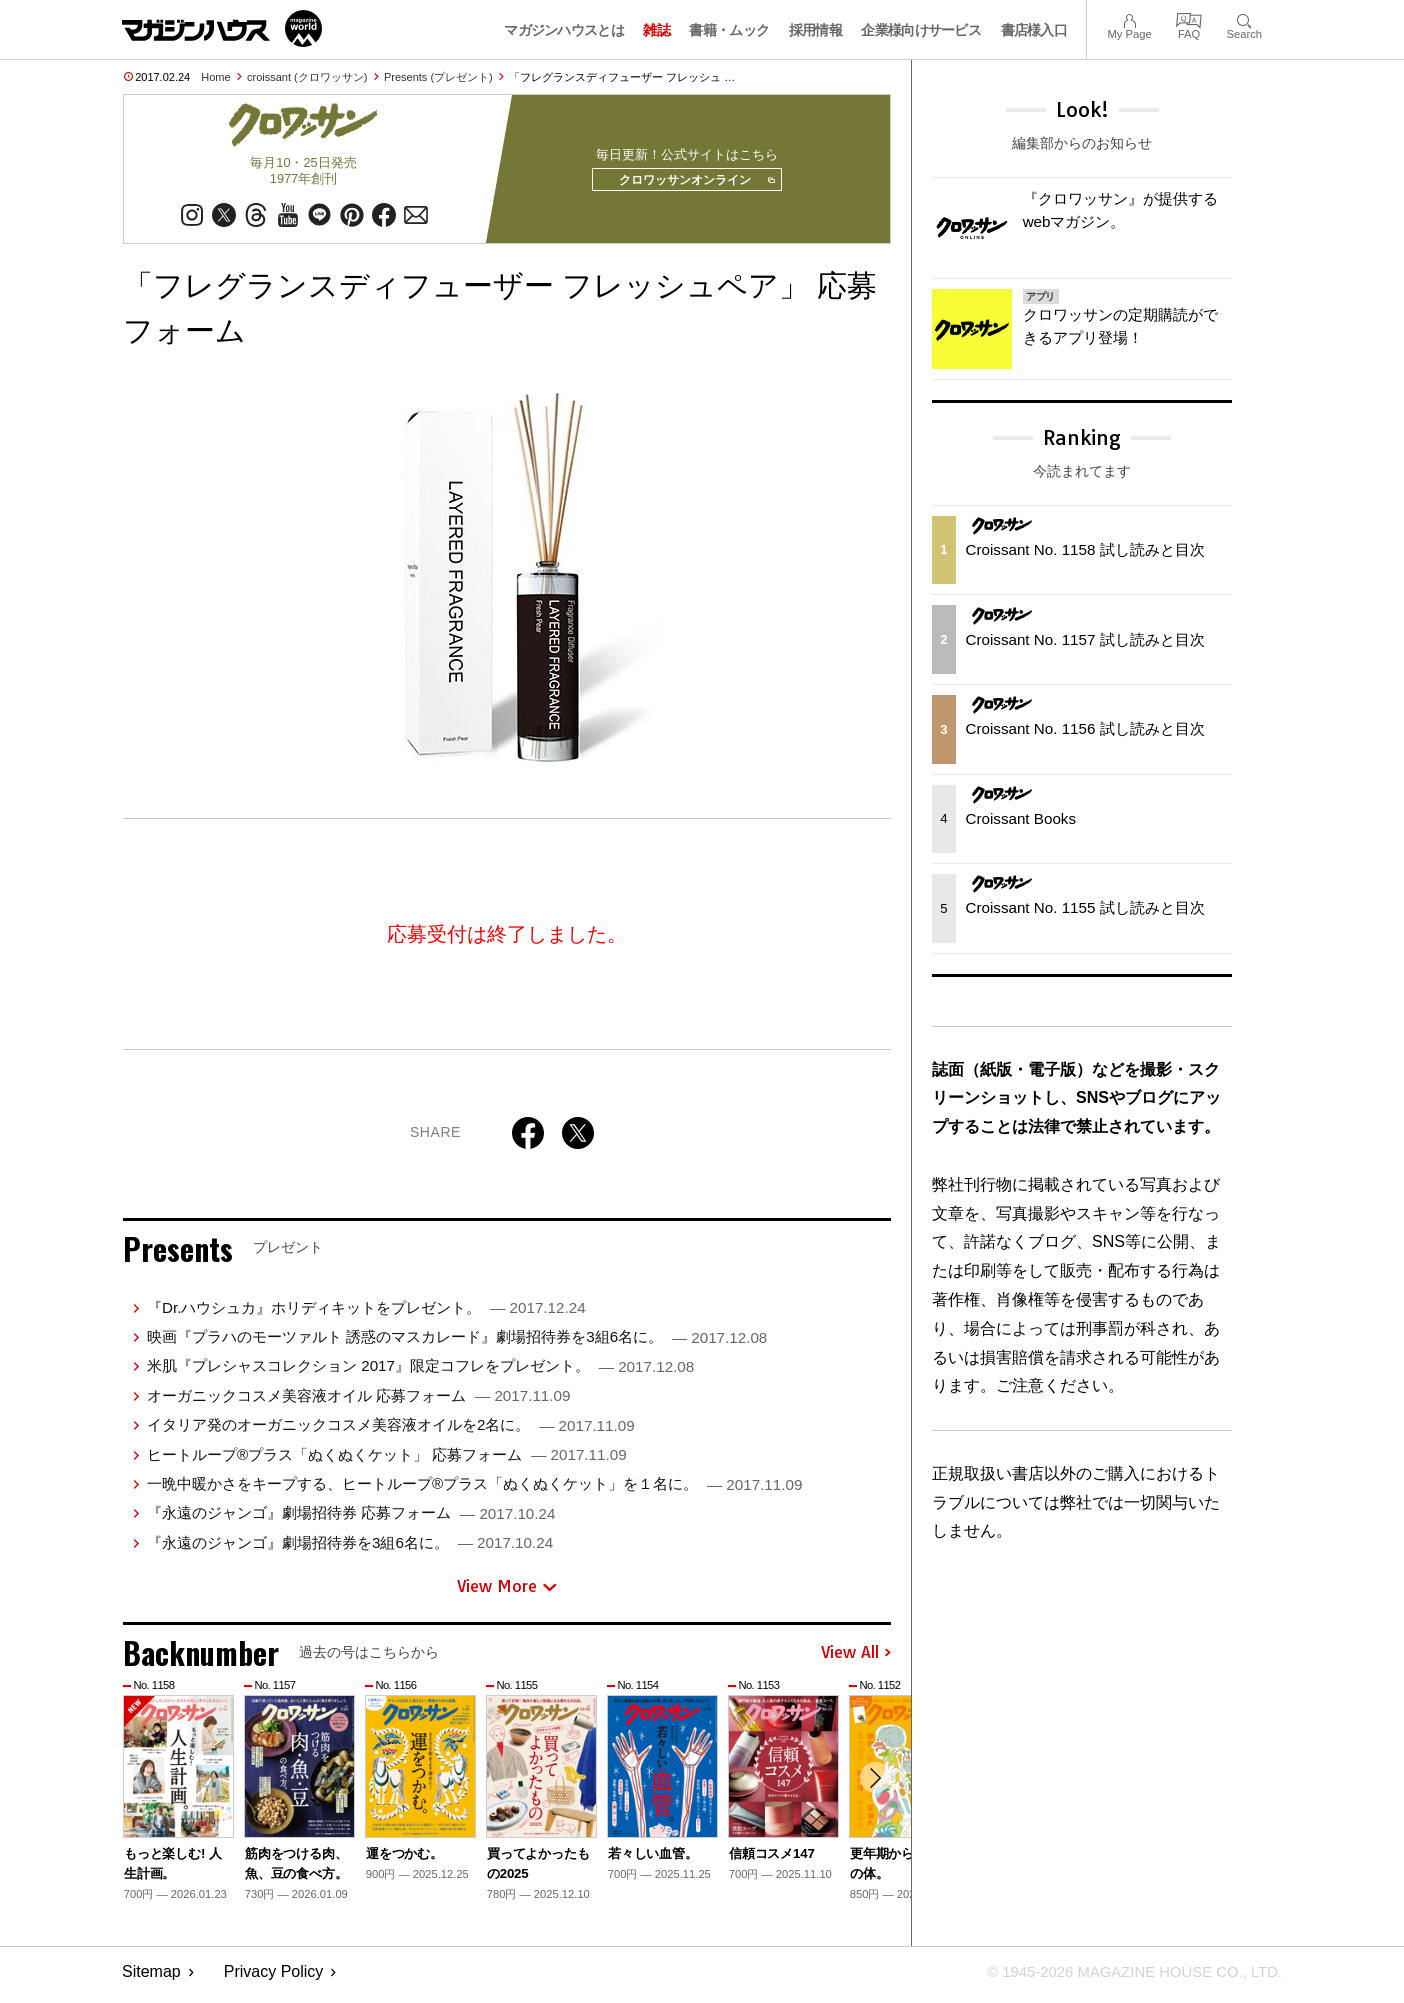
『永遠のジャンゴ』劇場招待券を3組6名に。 (350, 1549)
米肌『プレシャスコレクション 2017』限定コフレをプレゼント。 (420, 1373)
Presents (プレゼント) (438, 77)
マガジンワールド (222, 28)
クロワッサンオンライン (689, 184)
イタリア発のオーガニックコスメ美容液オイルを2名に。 (391, 1431)
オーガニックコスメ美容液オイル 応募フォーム (358, 1402)
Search (1244, 18)
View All (856, 1660)
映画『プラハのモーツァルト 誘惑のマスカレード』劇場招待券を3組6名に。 (457, 1343)
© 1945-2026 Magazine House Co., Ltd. (1123, 1978)
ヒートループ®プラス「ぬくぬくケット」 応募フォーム (387, 1461)
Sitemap (151, 1978)
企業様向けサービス (921, 30)
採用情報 (815, 30)
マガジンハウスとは (564, 30)
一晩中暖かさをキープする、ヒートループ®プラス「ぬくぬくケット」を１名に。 (474, 1490)
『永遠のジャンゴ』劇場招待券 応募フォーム (351, 1519)
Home (215, 77)
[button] (873, 1787)
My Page (1129, 18)
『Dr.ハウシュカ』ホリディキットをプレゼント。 (366, 1314)
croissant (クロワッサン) (307, 77)
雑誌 (656, 30)
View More (507, 1593)
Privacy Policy (274, 1978)
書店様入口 (1034, 30)
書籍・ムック (729, 30)
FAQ (1189, 18)
